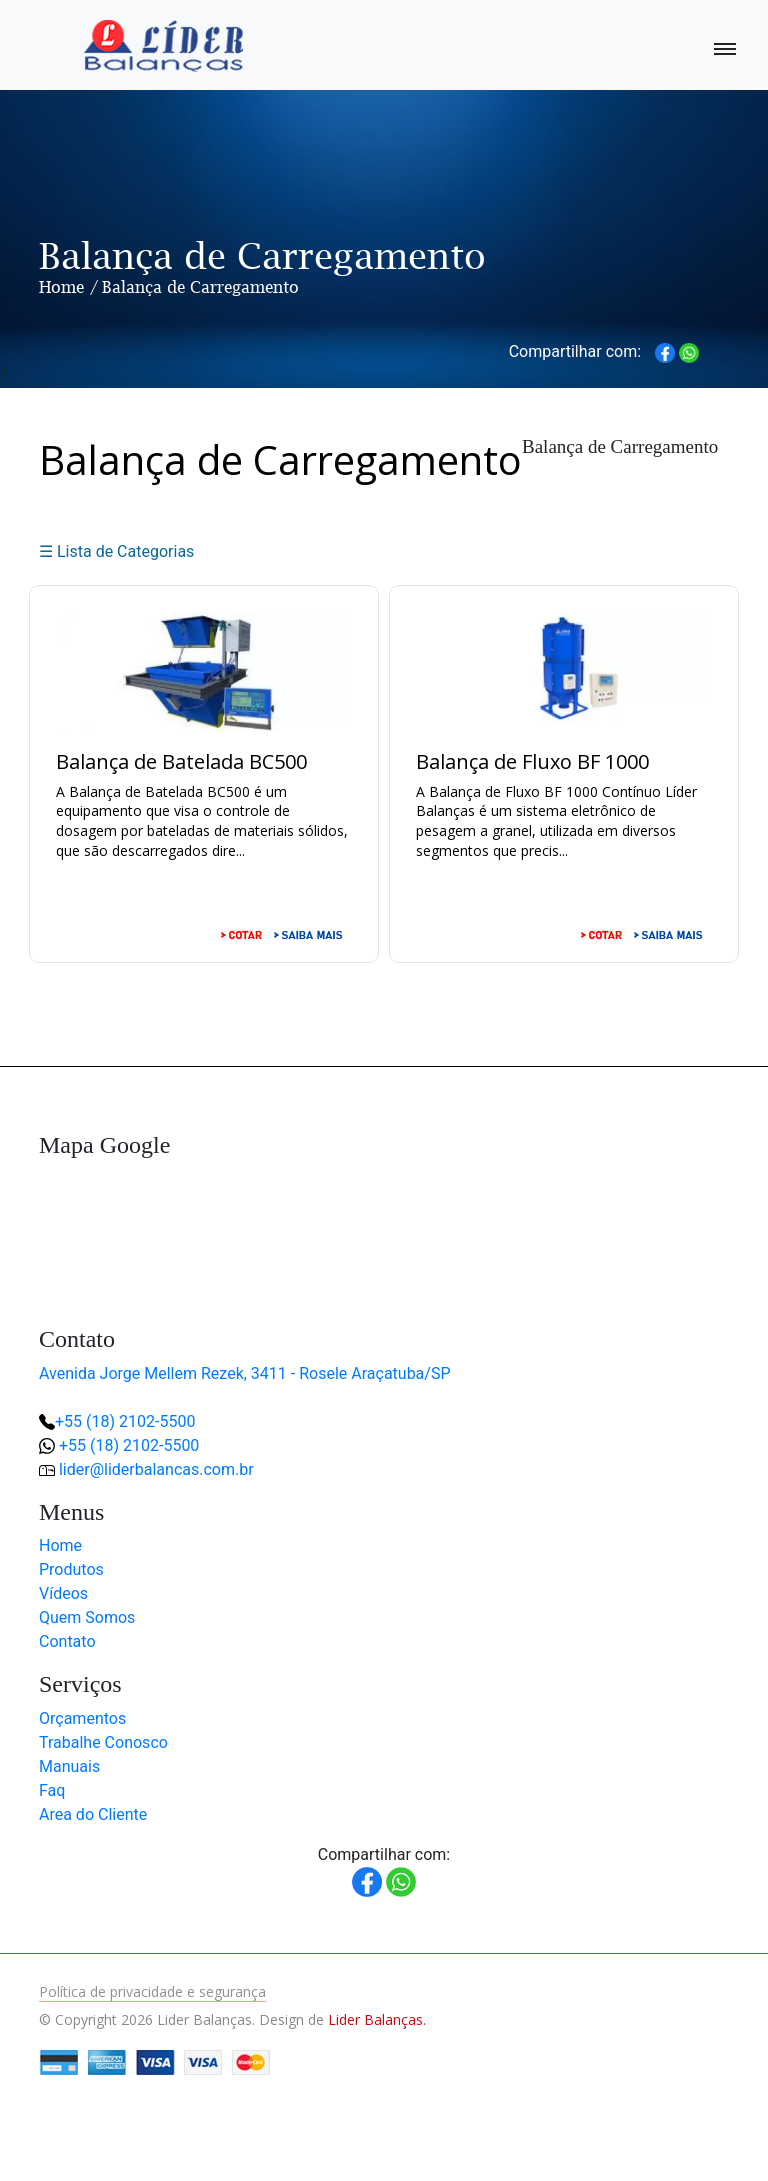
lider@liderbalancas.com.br (156, 1469)
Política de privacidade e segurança (152, 1991)
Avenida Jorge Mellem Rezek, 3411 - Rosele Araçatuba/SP (245, 1373)
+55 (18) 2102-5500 (125, 1421)
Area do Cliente (93, 1814)
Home (61, 287)
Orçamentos (82, 1718)
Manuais (69, 1766)
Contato (67, 1641)
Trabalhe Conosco (103, 1742)
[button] (688, 2101)
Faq (52, 1790)
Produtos (71, 1569)
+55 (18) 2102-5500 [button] (129, 1445)
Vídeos (63, 1593)
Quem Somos (87, 1617)
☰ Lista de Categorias (116, 551)
